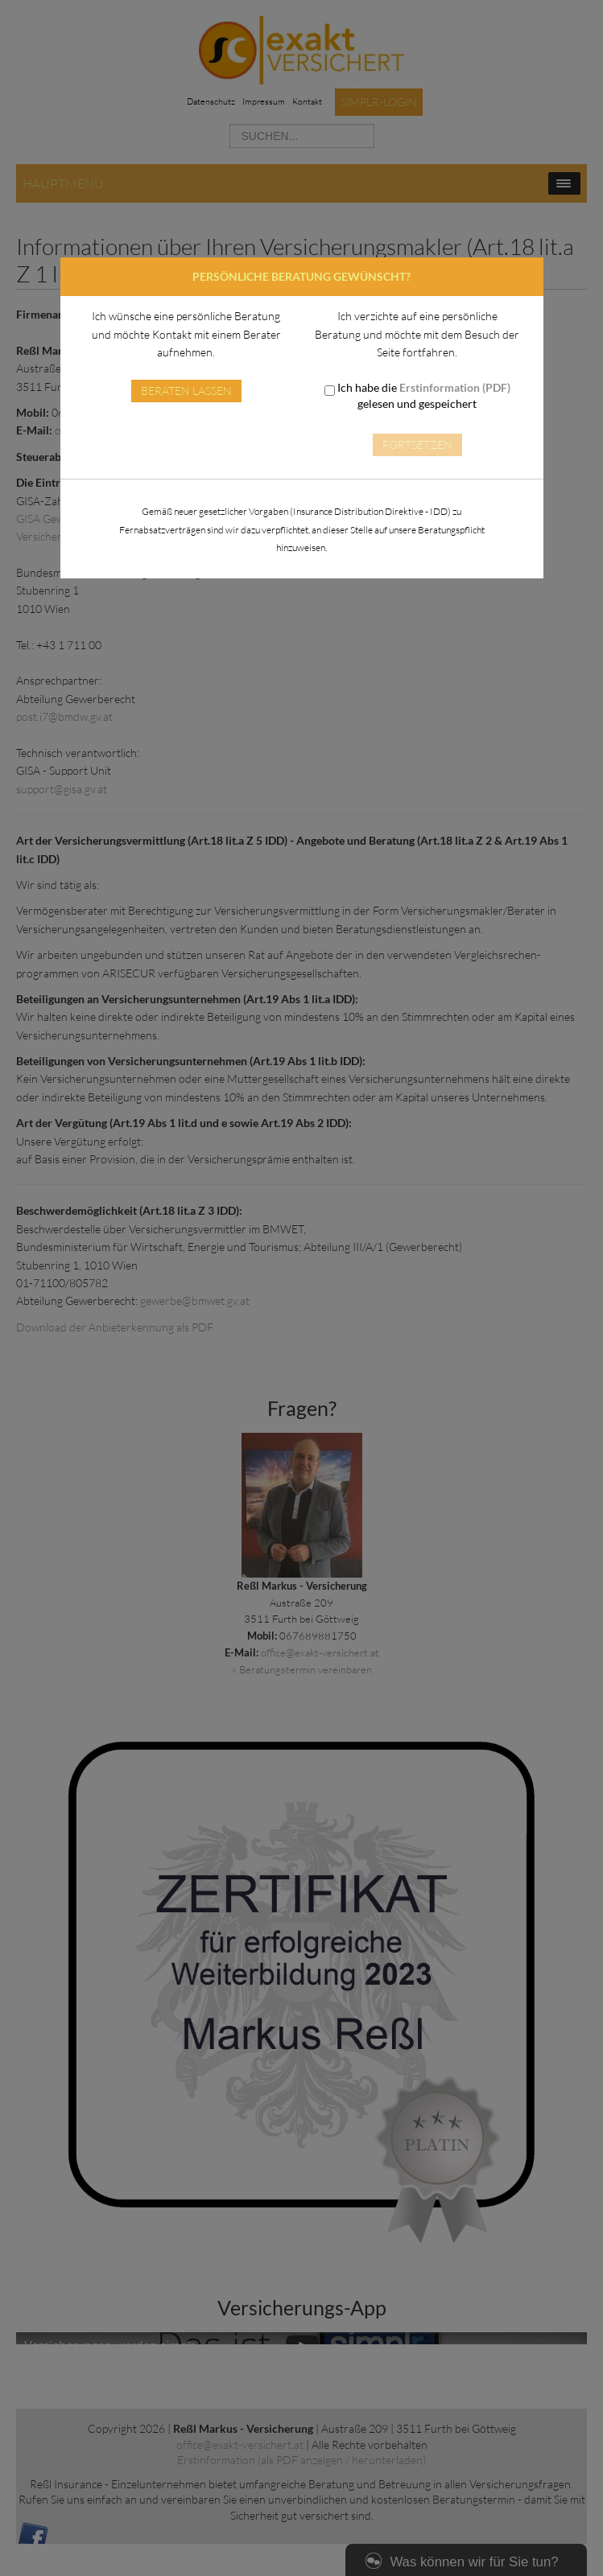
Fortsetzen (417, 444)
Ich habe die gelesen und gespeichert (417, 395)
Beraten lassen (186, 390)
